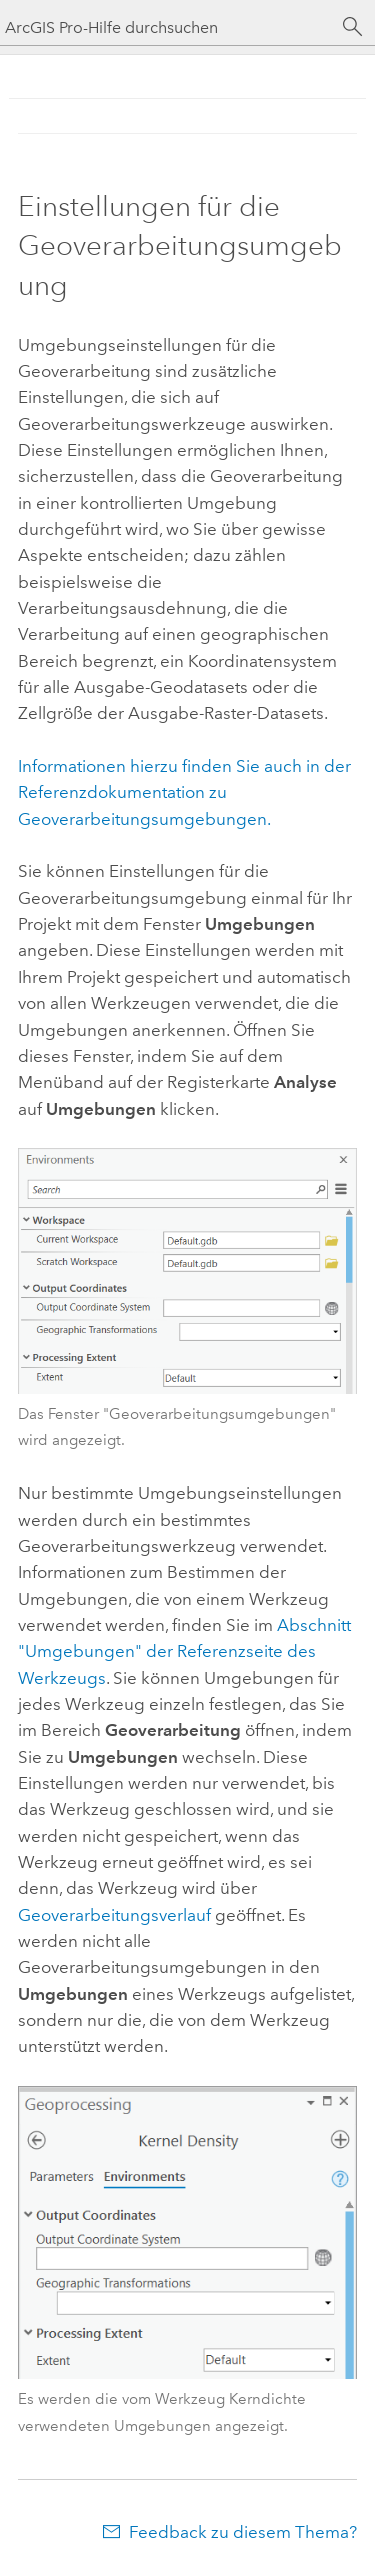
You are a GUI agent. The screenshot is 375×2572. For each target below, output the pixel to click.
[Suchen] (353, 27)
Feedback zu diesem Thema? (243, 2532)
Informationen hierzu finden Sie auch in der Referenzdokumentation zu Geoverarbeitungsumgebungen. (184, 792)
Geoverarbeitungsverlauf (114, 1915)
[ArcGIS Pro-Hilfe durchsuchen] (167, 27)
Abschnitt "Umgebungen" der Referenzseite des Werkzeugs (184, 1651)
